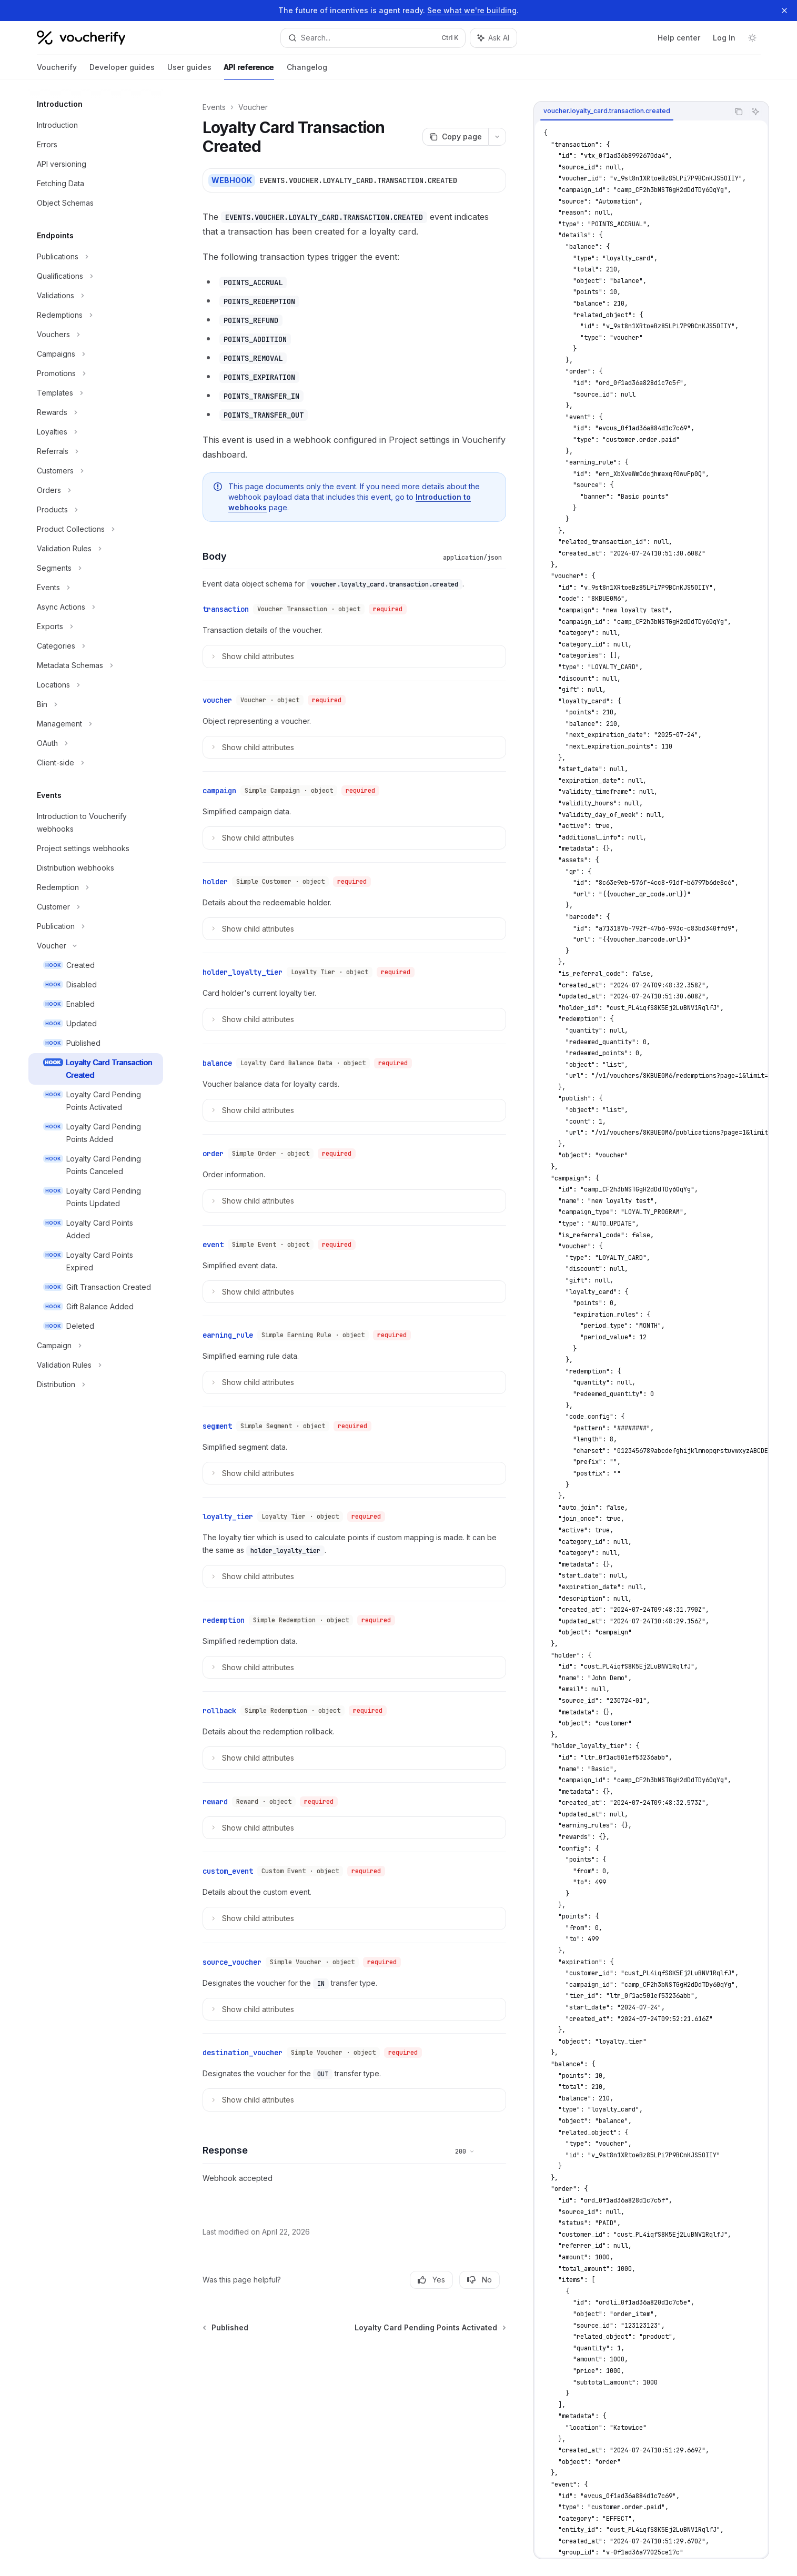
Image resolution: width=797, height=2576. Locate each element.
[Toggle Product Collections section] (95, 529)
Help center (679, 37)
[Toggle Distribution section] (95, 1384)
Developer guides (122, 71)
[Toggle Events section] (95, 587)
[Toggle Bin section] (95, 704)
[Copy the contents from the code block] (738, 111)
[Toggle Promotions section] (95, 373)
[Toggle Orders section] (95, 490)
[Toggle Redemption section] (95, 887)
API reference (249, 71)
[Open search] (373, 37)
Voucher (253, 107)
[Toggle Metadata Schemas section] (95, 665)
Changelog (307, 71)
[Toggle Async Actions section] (95, 607)
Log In (724, 37)
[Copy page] (455, 137)
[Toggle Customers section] (95, 470)
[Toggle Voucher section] (95, 945)
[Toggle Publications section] (95, 256)
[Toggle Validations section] (95, 295)
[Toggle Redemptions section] (95, 315)
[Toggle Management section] (95, 723)
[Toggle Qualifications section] (95, 276)
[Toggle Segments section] (95, 568)
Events (214, 107)
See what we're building (472, 10)
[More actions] (497, 137)
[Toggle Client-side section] (95, 762)
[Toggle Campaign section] (95, 1345)
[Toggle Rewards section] (95, 412)
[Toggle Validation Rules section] (95, 548)
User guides (189, 71)
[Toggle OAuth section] (95, 743)
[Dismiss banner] (784, 10)
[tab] (606, 111)
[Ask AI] (755, 111)
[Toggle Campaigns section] (95, 354)
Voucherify (57, 71)
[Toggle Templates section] (95, 392)
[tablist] (631, 111)
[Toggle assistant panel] (493, 37)
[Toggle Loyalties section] (95, 431)
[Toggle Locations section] (95, 684)
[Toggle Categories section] (95, 646)
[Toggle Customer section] (95, 906)
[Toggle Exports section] (95, 626)
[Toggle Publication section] (95, 926)
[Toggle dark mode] (752, 37)
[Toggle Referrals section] (95, 451)
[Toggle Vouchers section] (95, 334)
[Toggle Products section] (95, 509)
